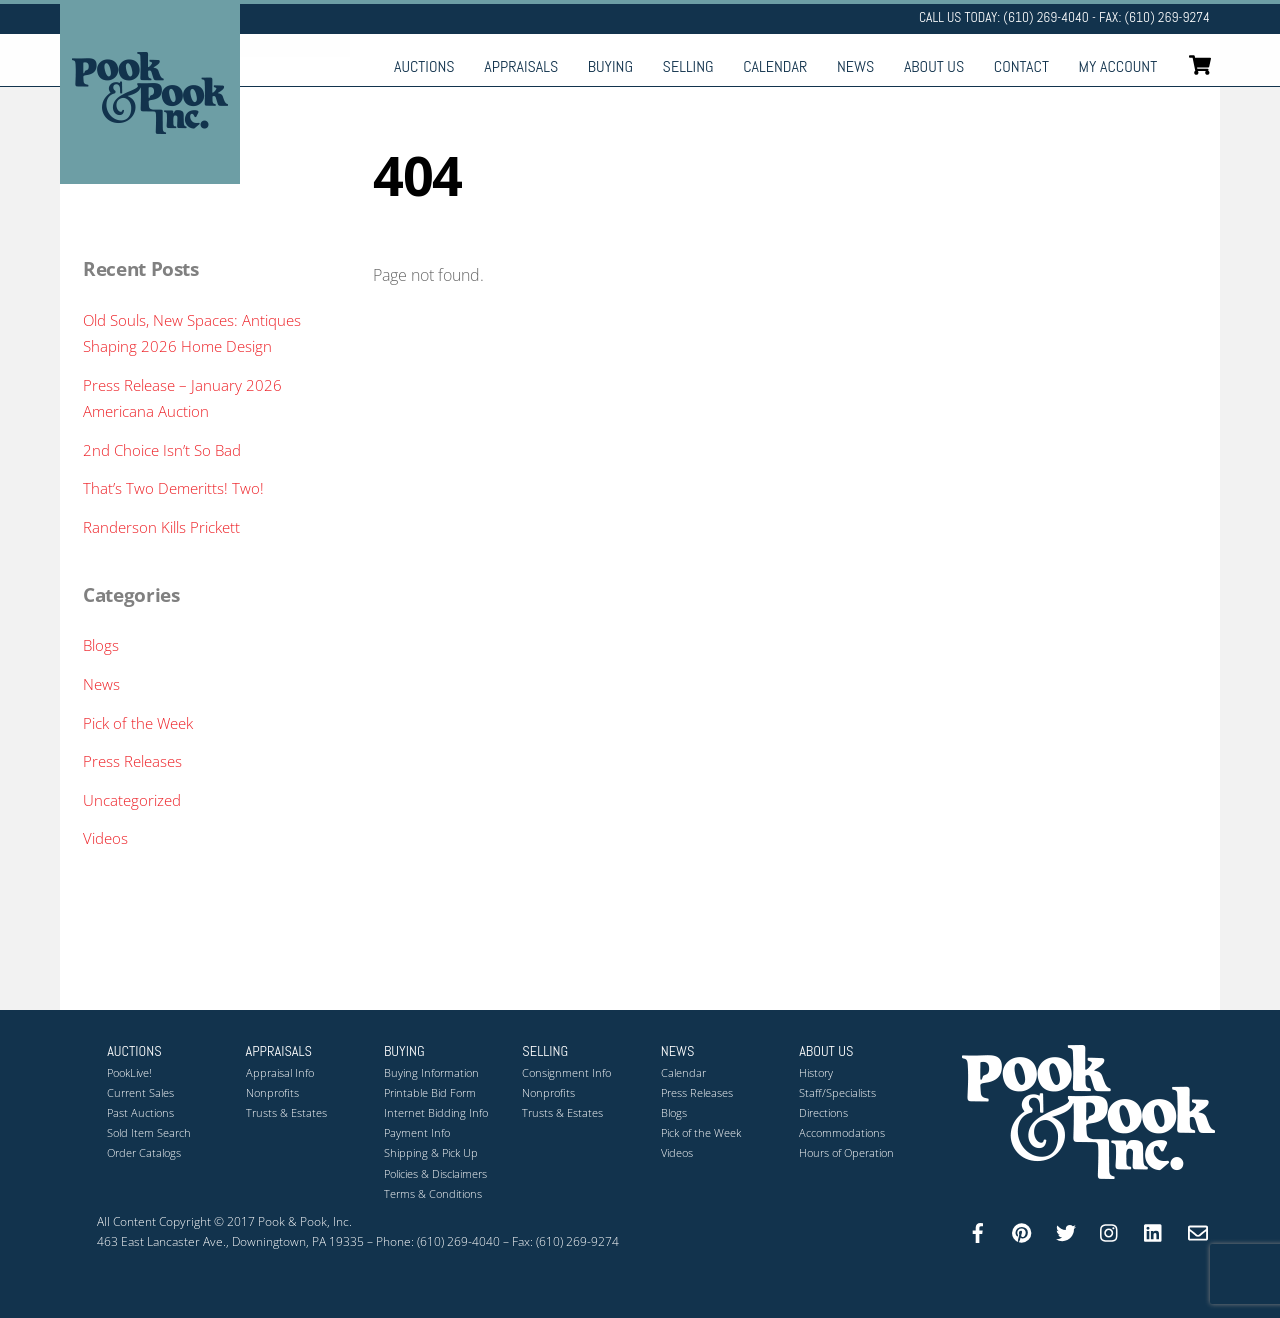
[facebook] (978, 1230)
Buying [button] (404, 1051)
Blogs (101, 645)
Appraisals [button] (279, 1051)
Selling (688, 66)
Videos (105, 838)
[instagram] (1110, 1230)
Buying (610, 66)
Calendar (775, 66)
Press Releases (132, 761)
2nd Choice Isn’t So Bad (162, 450)
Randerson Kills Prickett (161, 527)
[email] (1198, 1230)
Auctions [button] (134, 1051)
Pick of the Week (138, 723)
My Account (1118, 66)
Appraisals (521, 66)
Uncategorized (132, 800)
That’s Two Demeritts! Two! (173, 488)
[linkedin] (1154, 1230)
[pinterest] (1022, 1230)
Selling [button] (545, 1051)
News (855, 66)
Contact (1021, 66)
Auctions (424, 66)
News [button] (678, 1051)
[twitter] (1066, 1230)
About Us (934, 66)
